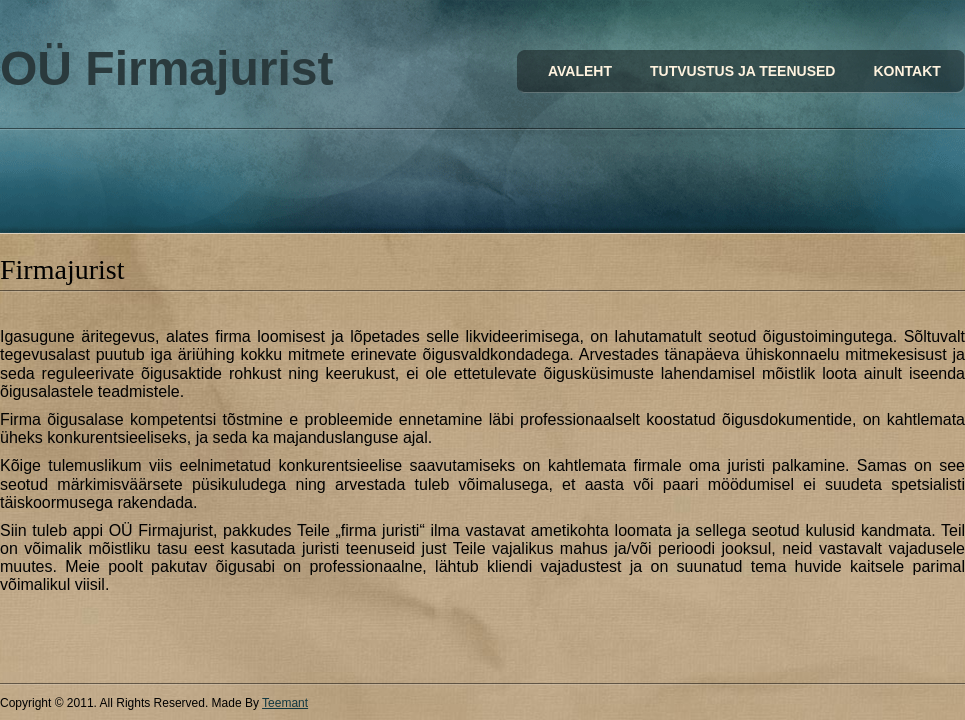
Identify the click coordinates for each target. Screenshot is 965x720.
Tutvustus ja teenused (742, 71)
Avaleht (580, 71)
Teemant (285, 703)
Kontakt (906, 71)
